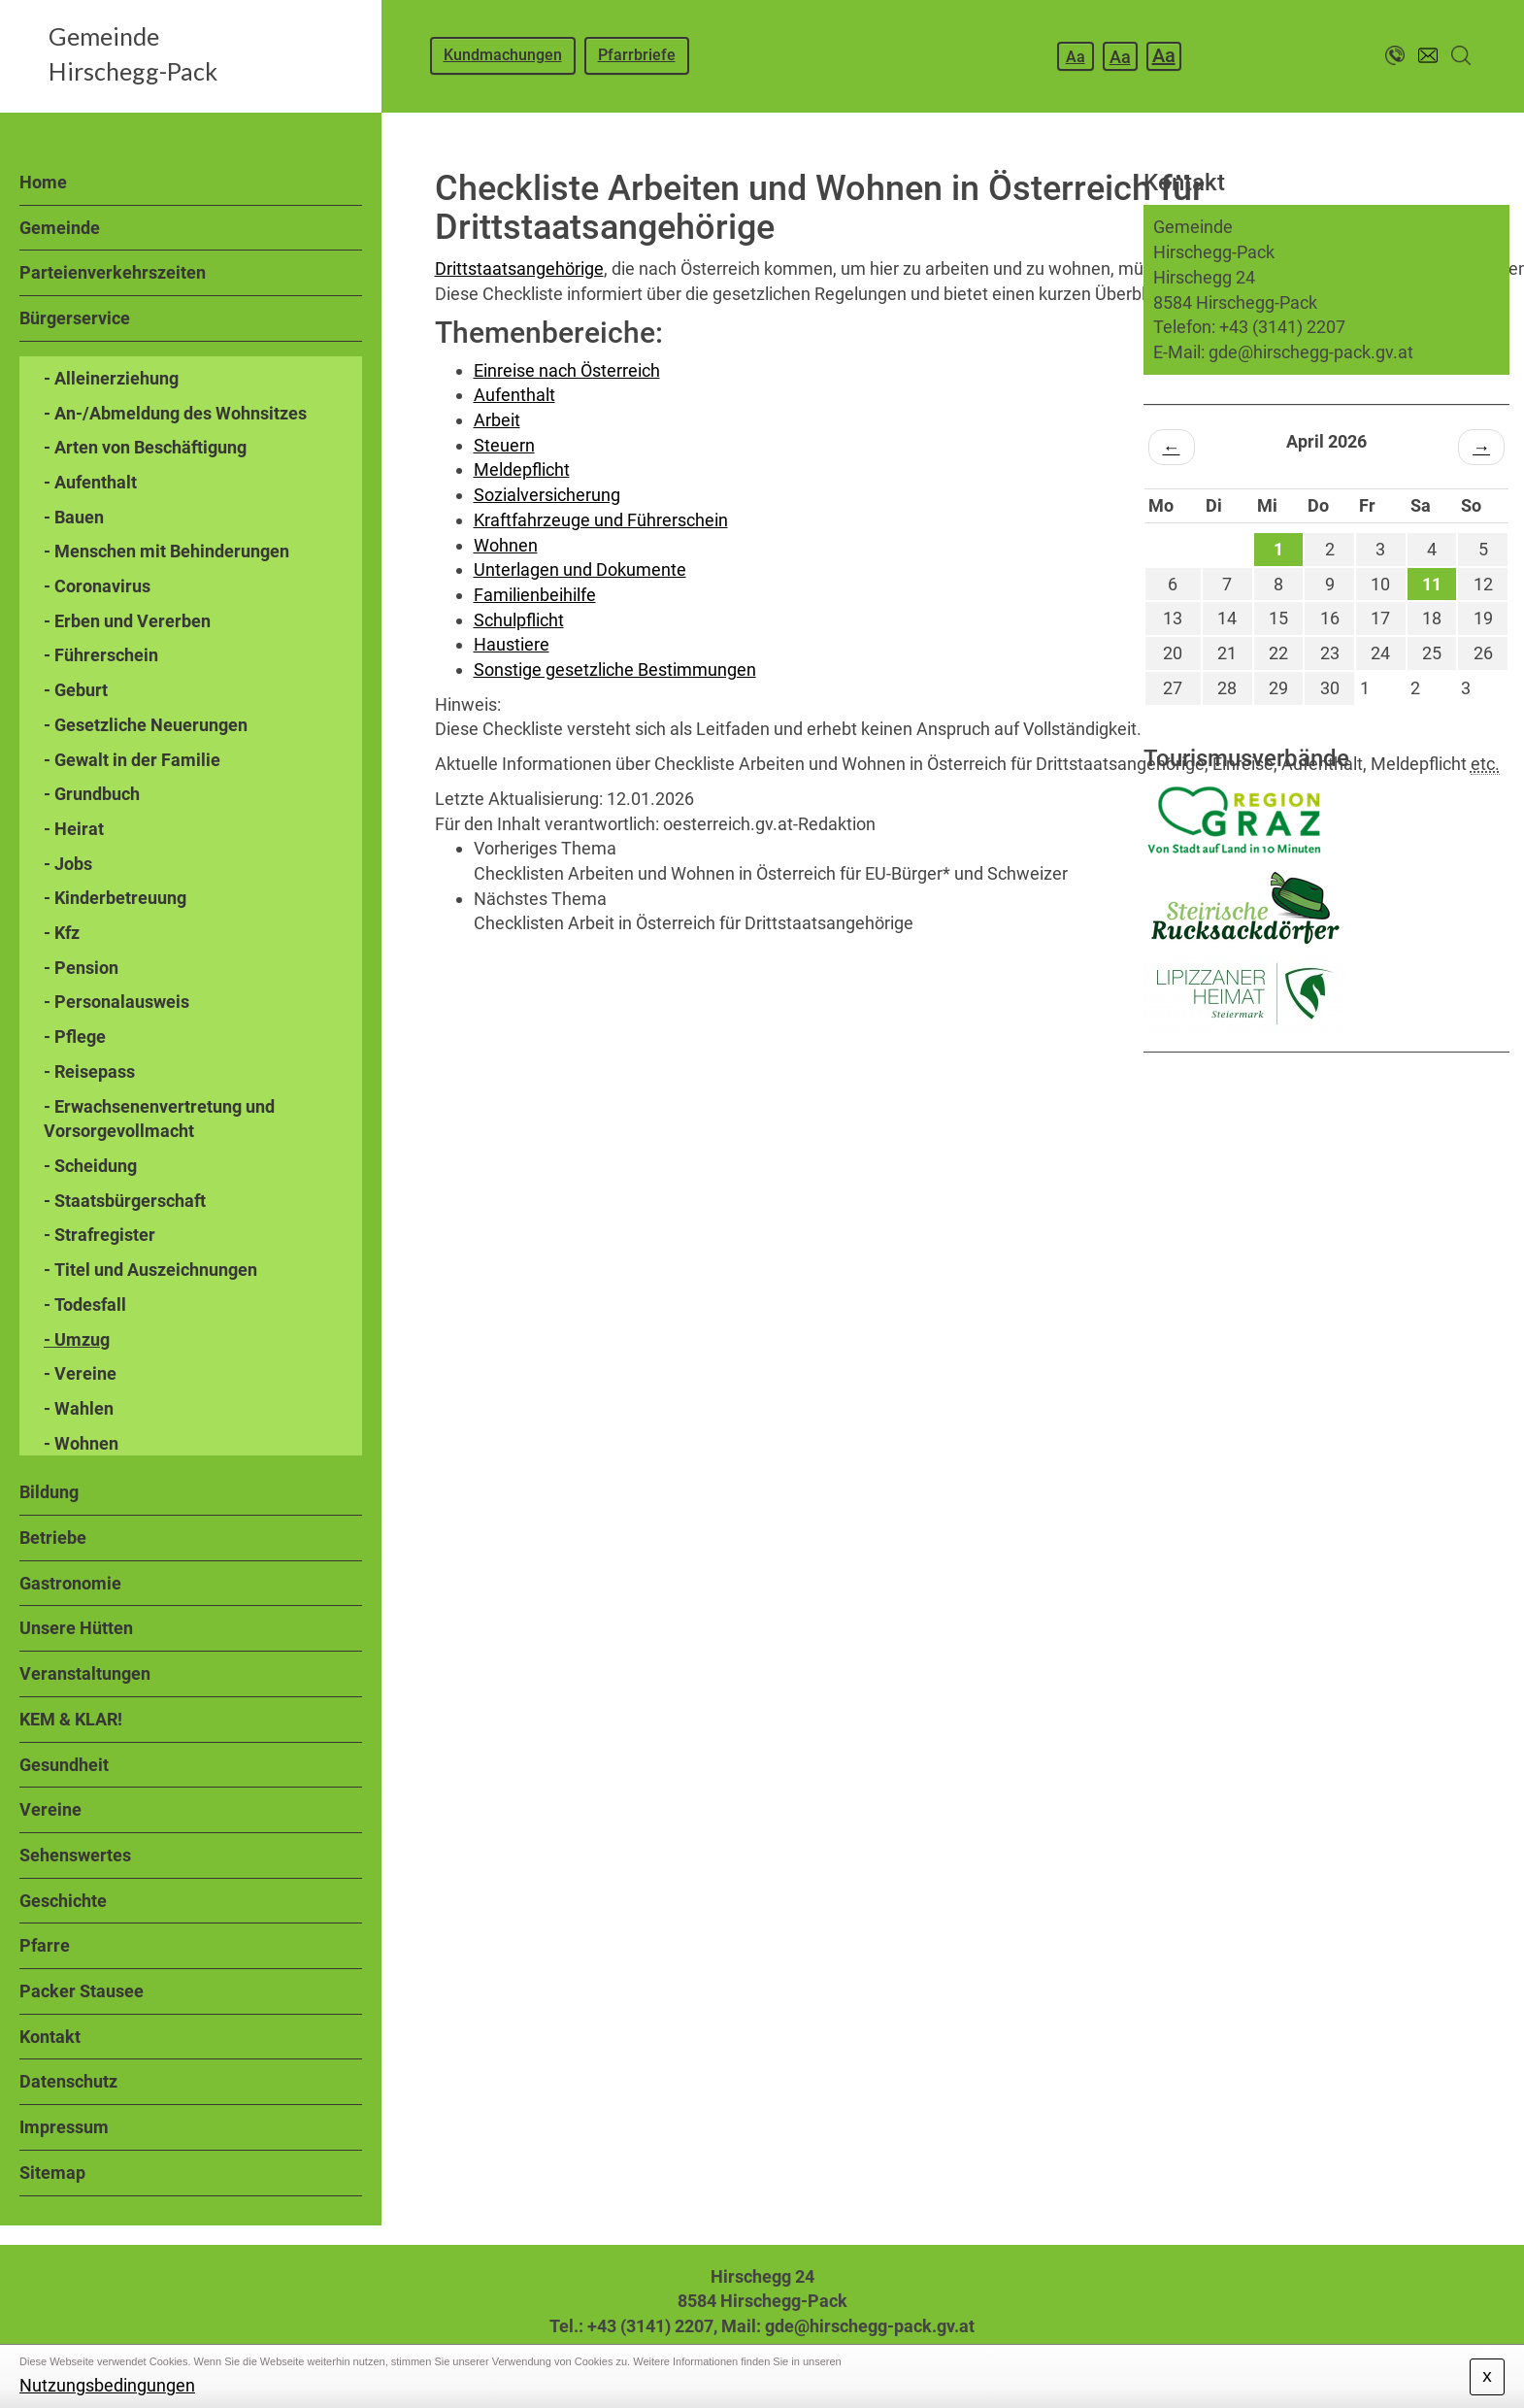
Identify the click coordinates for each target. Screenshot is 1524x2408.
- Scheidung (90, 1165)
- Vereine (80, 1373)
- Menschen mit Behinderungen (166, 551)
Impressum (64, 2127)
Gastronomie (70, 1583)
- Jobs (68, 863)
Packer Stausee (81, 1991)
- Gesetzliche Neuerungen (146, 725)
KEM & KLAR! (70, 1719)
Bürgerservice (74, 318)
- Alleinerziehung (111, 378)
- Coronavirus (97, 586)
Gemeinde (59, 227)
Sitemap (52, 2172)
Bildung (49, 1492)
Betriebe (52, 1537)
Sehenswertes (75, 1855)
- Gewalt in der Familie (132, 760)
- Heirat (74, 829)
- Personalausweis (116, 1001)
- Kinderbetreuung (115, 897)
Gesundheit (64, 1765)
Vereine (50, 1809)
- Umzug (77, 1339)
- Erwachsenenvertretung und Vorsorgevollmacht (159, 1119)
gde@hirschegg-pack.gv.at (1311, 352)
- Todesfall (85, 1304)
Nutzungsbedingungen (107, 2385)
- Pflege (75, 1036)
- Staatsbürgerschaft (125, 1200)
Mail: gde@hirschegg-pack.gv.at (848, 2326)
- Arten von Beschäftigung (145, 447)
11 (1431, 584)
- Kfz (62, 932)
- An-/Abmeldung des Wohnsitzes (175, 413)
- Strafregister (99, 1234)
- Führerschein (101, 655)
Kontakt (50, 2036)
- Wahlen (79, 1408)
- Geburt (76, 690)
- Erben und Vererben (127, 621)
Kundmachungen (503, 55)
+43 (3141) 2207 (1282, 327)
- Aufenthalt (90, 482)
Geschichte (63, 1900)
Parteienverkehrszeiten (112, 272)
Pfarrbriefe (637, 55)
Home (43, 182)
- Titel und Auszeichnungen (150, 1269)
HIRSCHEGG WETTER (1326, 1125)
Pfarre (44, 1945)
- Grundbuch (92, 794)
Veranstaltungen (84, 1673)
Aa (1075, 57)
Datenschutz (68, 2081)
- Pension (81, 967)
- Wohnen (81, 1443)
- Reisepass (89, 1071)
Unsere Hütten (76, 1628)
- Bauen (74, 517)
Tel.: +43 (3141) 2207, (633, 2326)
